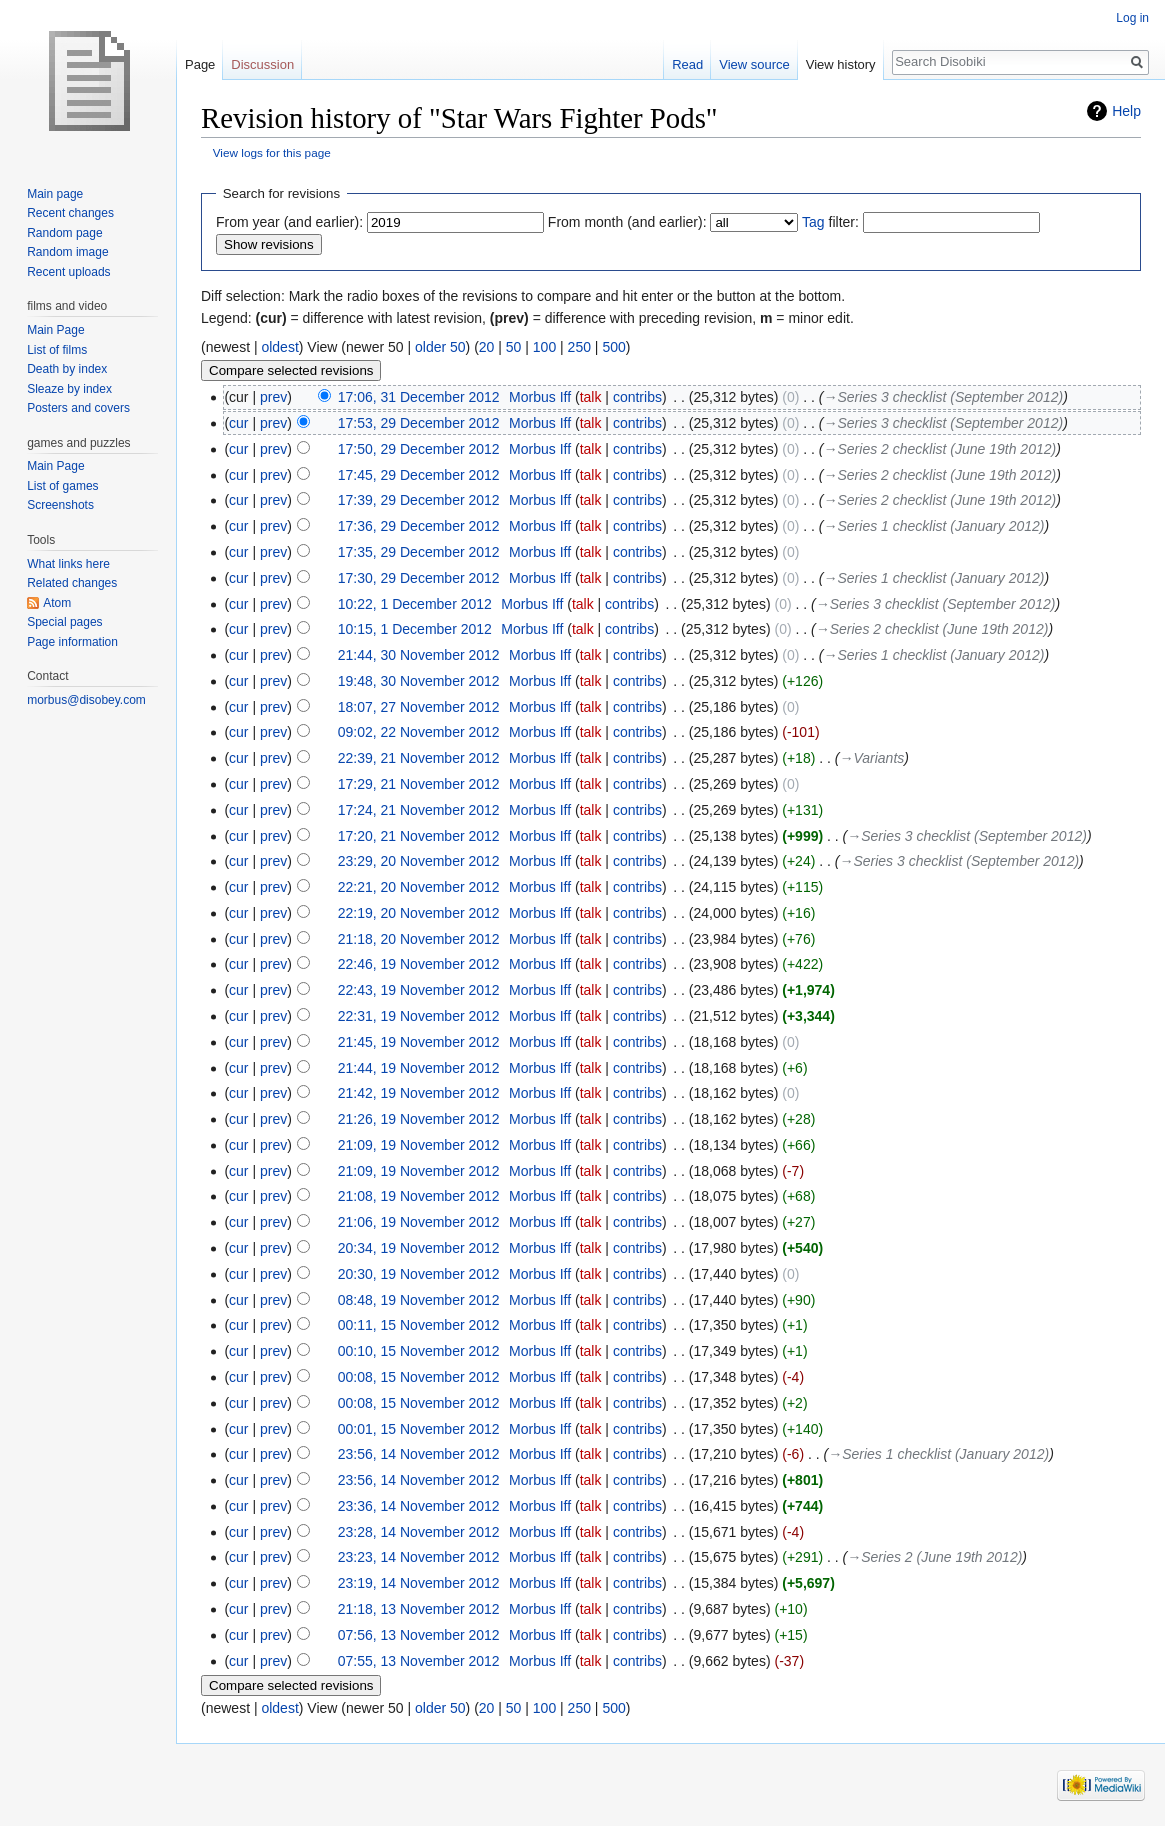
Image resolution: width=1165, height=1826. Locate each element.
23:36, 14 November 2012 (419, 1506)
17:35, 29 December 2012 (419, 552)
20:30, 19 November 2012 (419, 1274)
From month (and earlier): (627, 222)
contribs (637, 397)
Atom (57, 603)
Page (200, 64)
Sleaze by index (69, 389)
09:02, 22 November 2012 (419, 732)
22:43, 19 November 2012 (419, 990)
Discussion (262, 64)
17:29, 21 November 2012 (419, 784)
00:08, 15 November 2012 (419, 1377)
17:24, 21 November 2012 (419, 810)
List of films (57, 350)
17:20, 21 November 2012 (419, 836)
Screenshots (60, 505)
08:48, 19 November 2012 (419, 1300)
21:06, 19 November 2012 (419, 1222)
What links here (68, 564)
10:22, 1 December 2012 (415, 604)
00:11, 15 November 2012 (419, 1325)
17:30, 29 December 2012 (419, 578)
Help (1126, 111)
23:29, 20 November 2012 (419, 861)
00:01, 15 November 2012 (419, 1429)
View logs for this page (272, 152)
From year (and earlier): (289, 222)
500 (613, 347)
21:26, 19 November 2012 (419, 1119)
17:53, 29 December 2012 (419, 423)
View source (754, 64)
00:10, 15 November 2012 (419, 1351)
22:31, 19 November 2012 (419, 1016)
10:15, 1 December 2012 (415, 629)
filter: (830, 222)
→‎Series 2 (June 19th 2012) (934, 1557)
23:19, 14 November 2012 (419, 1583)
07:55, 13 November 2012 (419, 1661)
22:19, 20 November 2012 (419, 913)
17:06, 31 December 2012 (419, 397)
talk (591, 397)
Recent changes (70, 213)
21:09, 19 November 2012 (419, 1145)
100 (544, 347)
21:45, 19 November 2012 (419, 1042)
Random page (64, 233)
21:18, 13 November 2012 (419, 1609)
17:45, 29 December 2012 (419, 475)
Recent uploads (68, 272)
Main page (55, 194)
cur (238, 423)
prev (273, 397)
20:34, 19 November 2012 (419, 1248)
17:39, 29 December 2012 (419, 500)
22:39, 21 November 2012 (419, 758)
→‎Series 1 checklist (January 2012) (934, 526)
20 (487, 347)
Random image (67, 252)
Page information (72, 642)
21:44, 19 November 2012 (419, 1068)
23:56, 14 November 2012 (419, 1454)
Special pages (64, 622)
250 (579, 347)
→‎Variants (871, 758)
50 (514, 347)
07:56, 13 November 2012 (419, 1635)
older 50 (440, 347)
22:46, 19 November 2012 (419, 964)
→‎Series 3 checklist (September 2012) (944, 397)
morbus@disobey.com (86, 700)
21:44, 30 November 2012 (419, 655)
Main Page (55, 330)
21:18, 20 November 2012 (419, 939)
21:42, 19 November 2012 (419, 1093)
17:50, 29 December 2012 (419, 449)
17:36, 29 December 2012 (419, 526)
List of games (62, 486)
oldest (279, 347)
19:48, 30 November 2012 (419, 681)
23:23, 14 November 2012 (419, 1557)
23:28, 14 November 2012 (419, 1532)
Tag (813, 222)
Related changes (72, 583)
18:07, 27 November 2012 (419, 707)
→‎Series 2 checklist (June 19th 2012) (940, 449)
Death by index (67, 369)
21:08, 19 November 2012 (419, 1196)
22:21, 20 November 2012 (419, 887)
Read (687, 64)
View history (841, 64)
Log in (1132, 18)
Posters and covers (78, 408)
